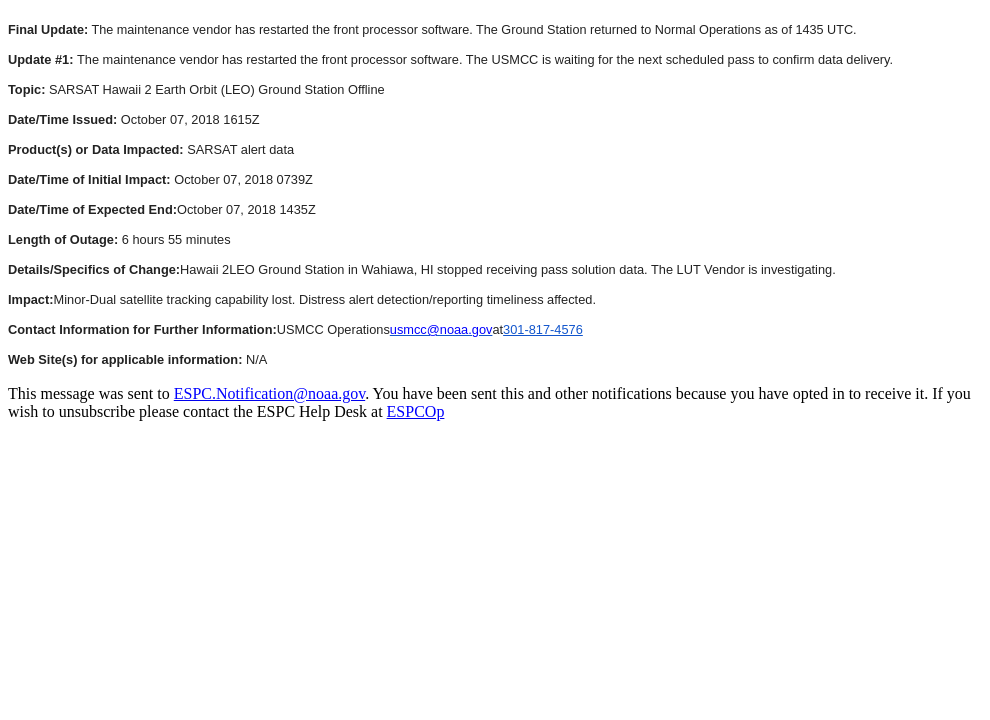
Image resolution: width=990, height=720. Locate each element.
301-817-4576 (543, 329)
